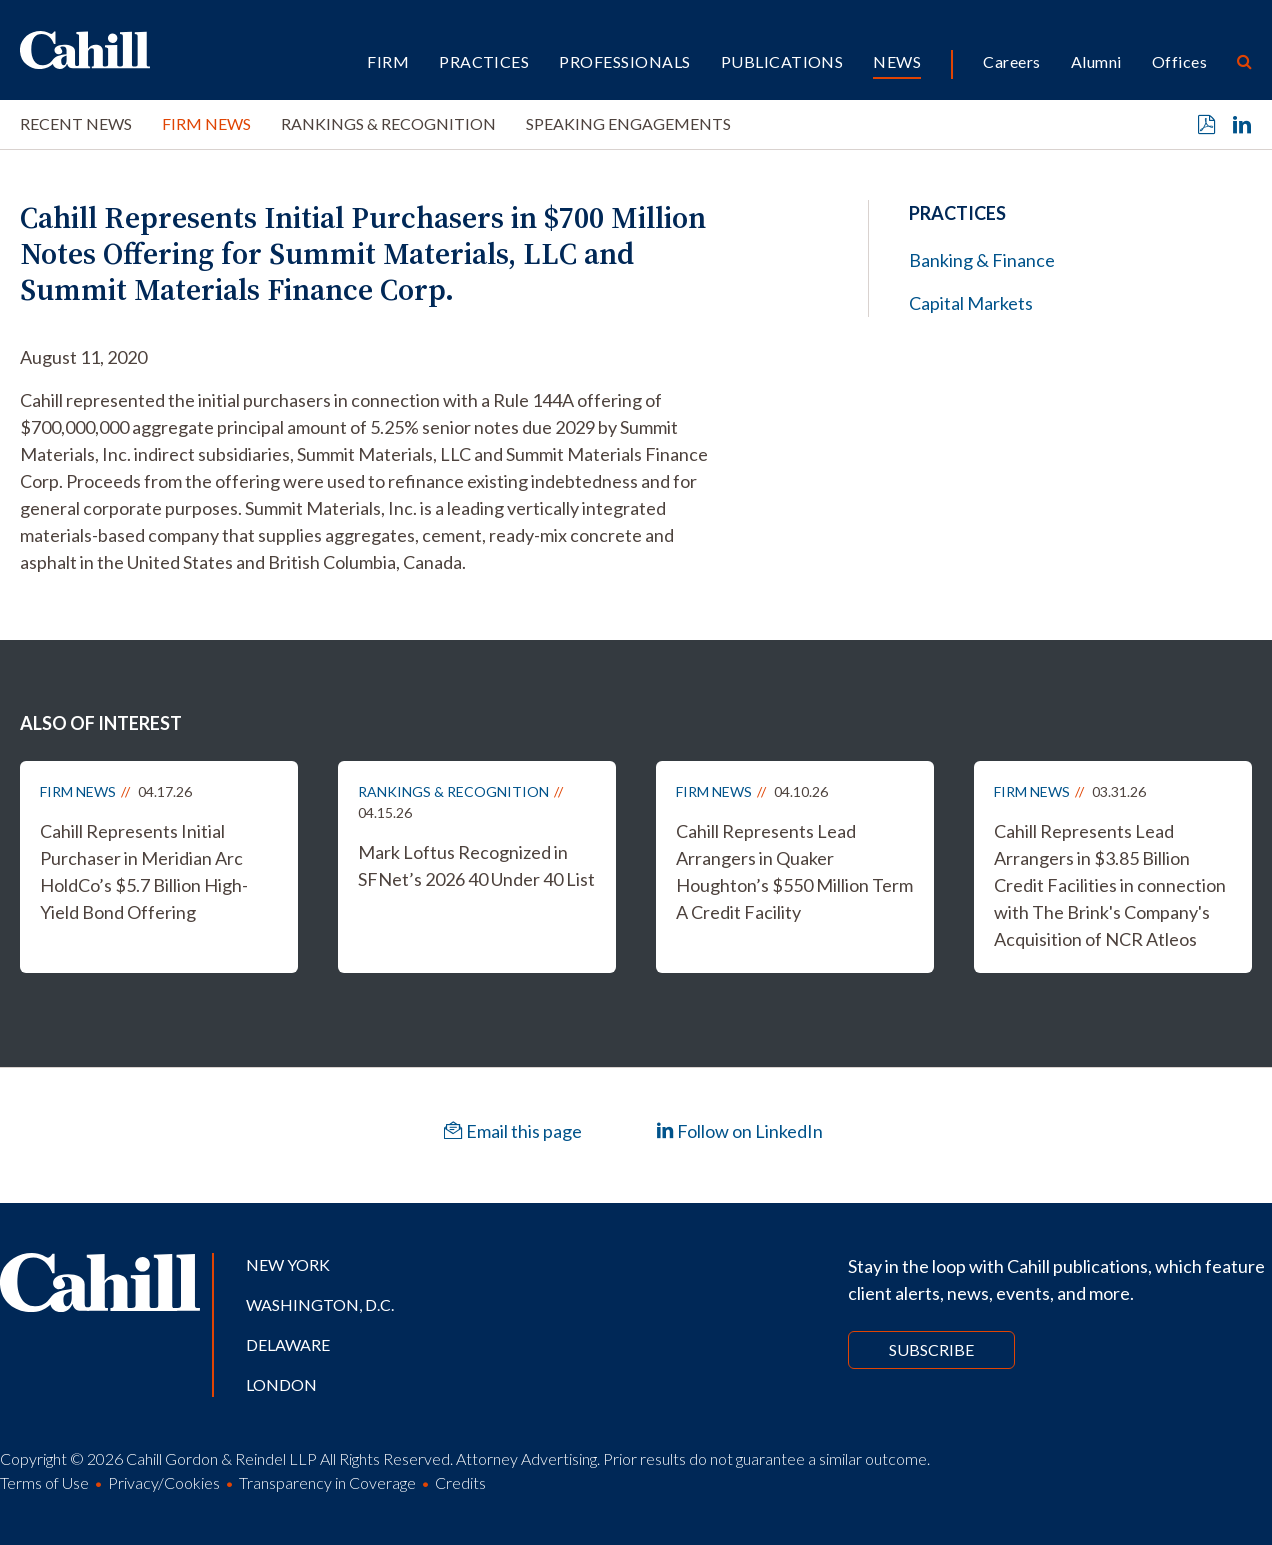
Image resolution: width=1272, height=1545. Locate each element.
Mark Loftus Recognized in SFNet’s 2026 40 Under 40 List (476, 865)
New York (288, 1264)
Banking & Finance (982, 260)
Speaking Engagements (628, 123)
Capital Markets (971, 303)
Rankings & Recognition (388, 123)
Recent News (76, 123)
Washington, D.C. (320, 1304)
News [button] (897, 61)
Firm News (206, 123)
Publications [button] (782, 61)
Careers (1011, 61)
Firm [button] (388, 61)
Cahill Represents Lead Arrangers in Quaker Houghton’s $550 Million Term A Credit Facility (794, 871)
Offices (1179, 61)
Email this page (513, 1131)
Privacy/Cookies (164, 1482)
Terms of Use (44, 1482)
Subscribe (931, 1349)
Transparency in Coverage (327, 1482)
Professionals (624, 61)
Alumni (1096, 61)
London (281, 1384)
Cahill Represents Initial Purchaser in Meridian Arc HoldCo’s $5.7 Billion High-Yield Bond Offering (144, 871)
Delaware (288, 1344)
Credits (460, 1482)
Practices (484, 61)
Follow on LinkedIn (739, 1131)
